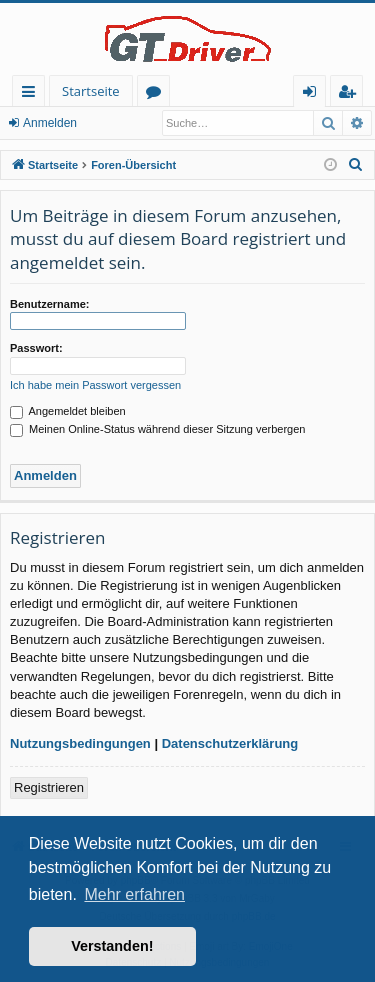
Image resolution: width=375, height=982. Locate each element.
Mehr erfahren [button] (134, 894)
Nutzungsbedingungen (80, 743)
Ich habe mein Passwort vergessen (95, 385)
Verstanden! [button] (112, 946)
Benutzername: (49, 304)
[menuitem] (356, 165)
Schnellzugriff (32, 94)
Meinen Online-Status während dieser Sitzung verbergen (157, 429)
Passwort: (36, 348)
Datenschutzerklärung (230, 743)
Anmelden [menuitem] (315, 94)
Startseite (91, 91)
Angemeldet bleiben (68, 411)
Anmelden (50, 123)
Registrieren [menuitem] (351, 94)
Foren (157, 94)
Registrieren (49, 787)
